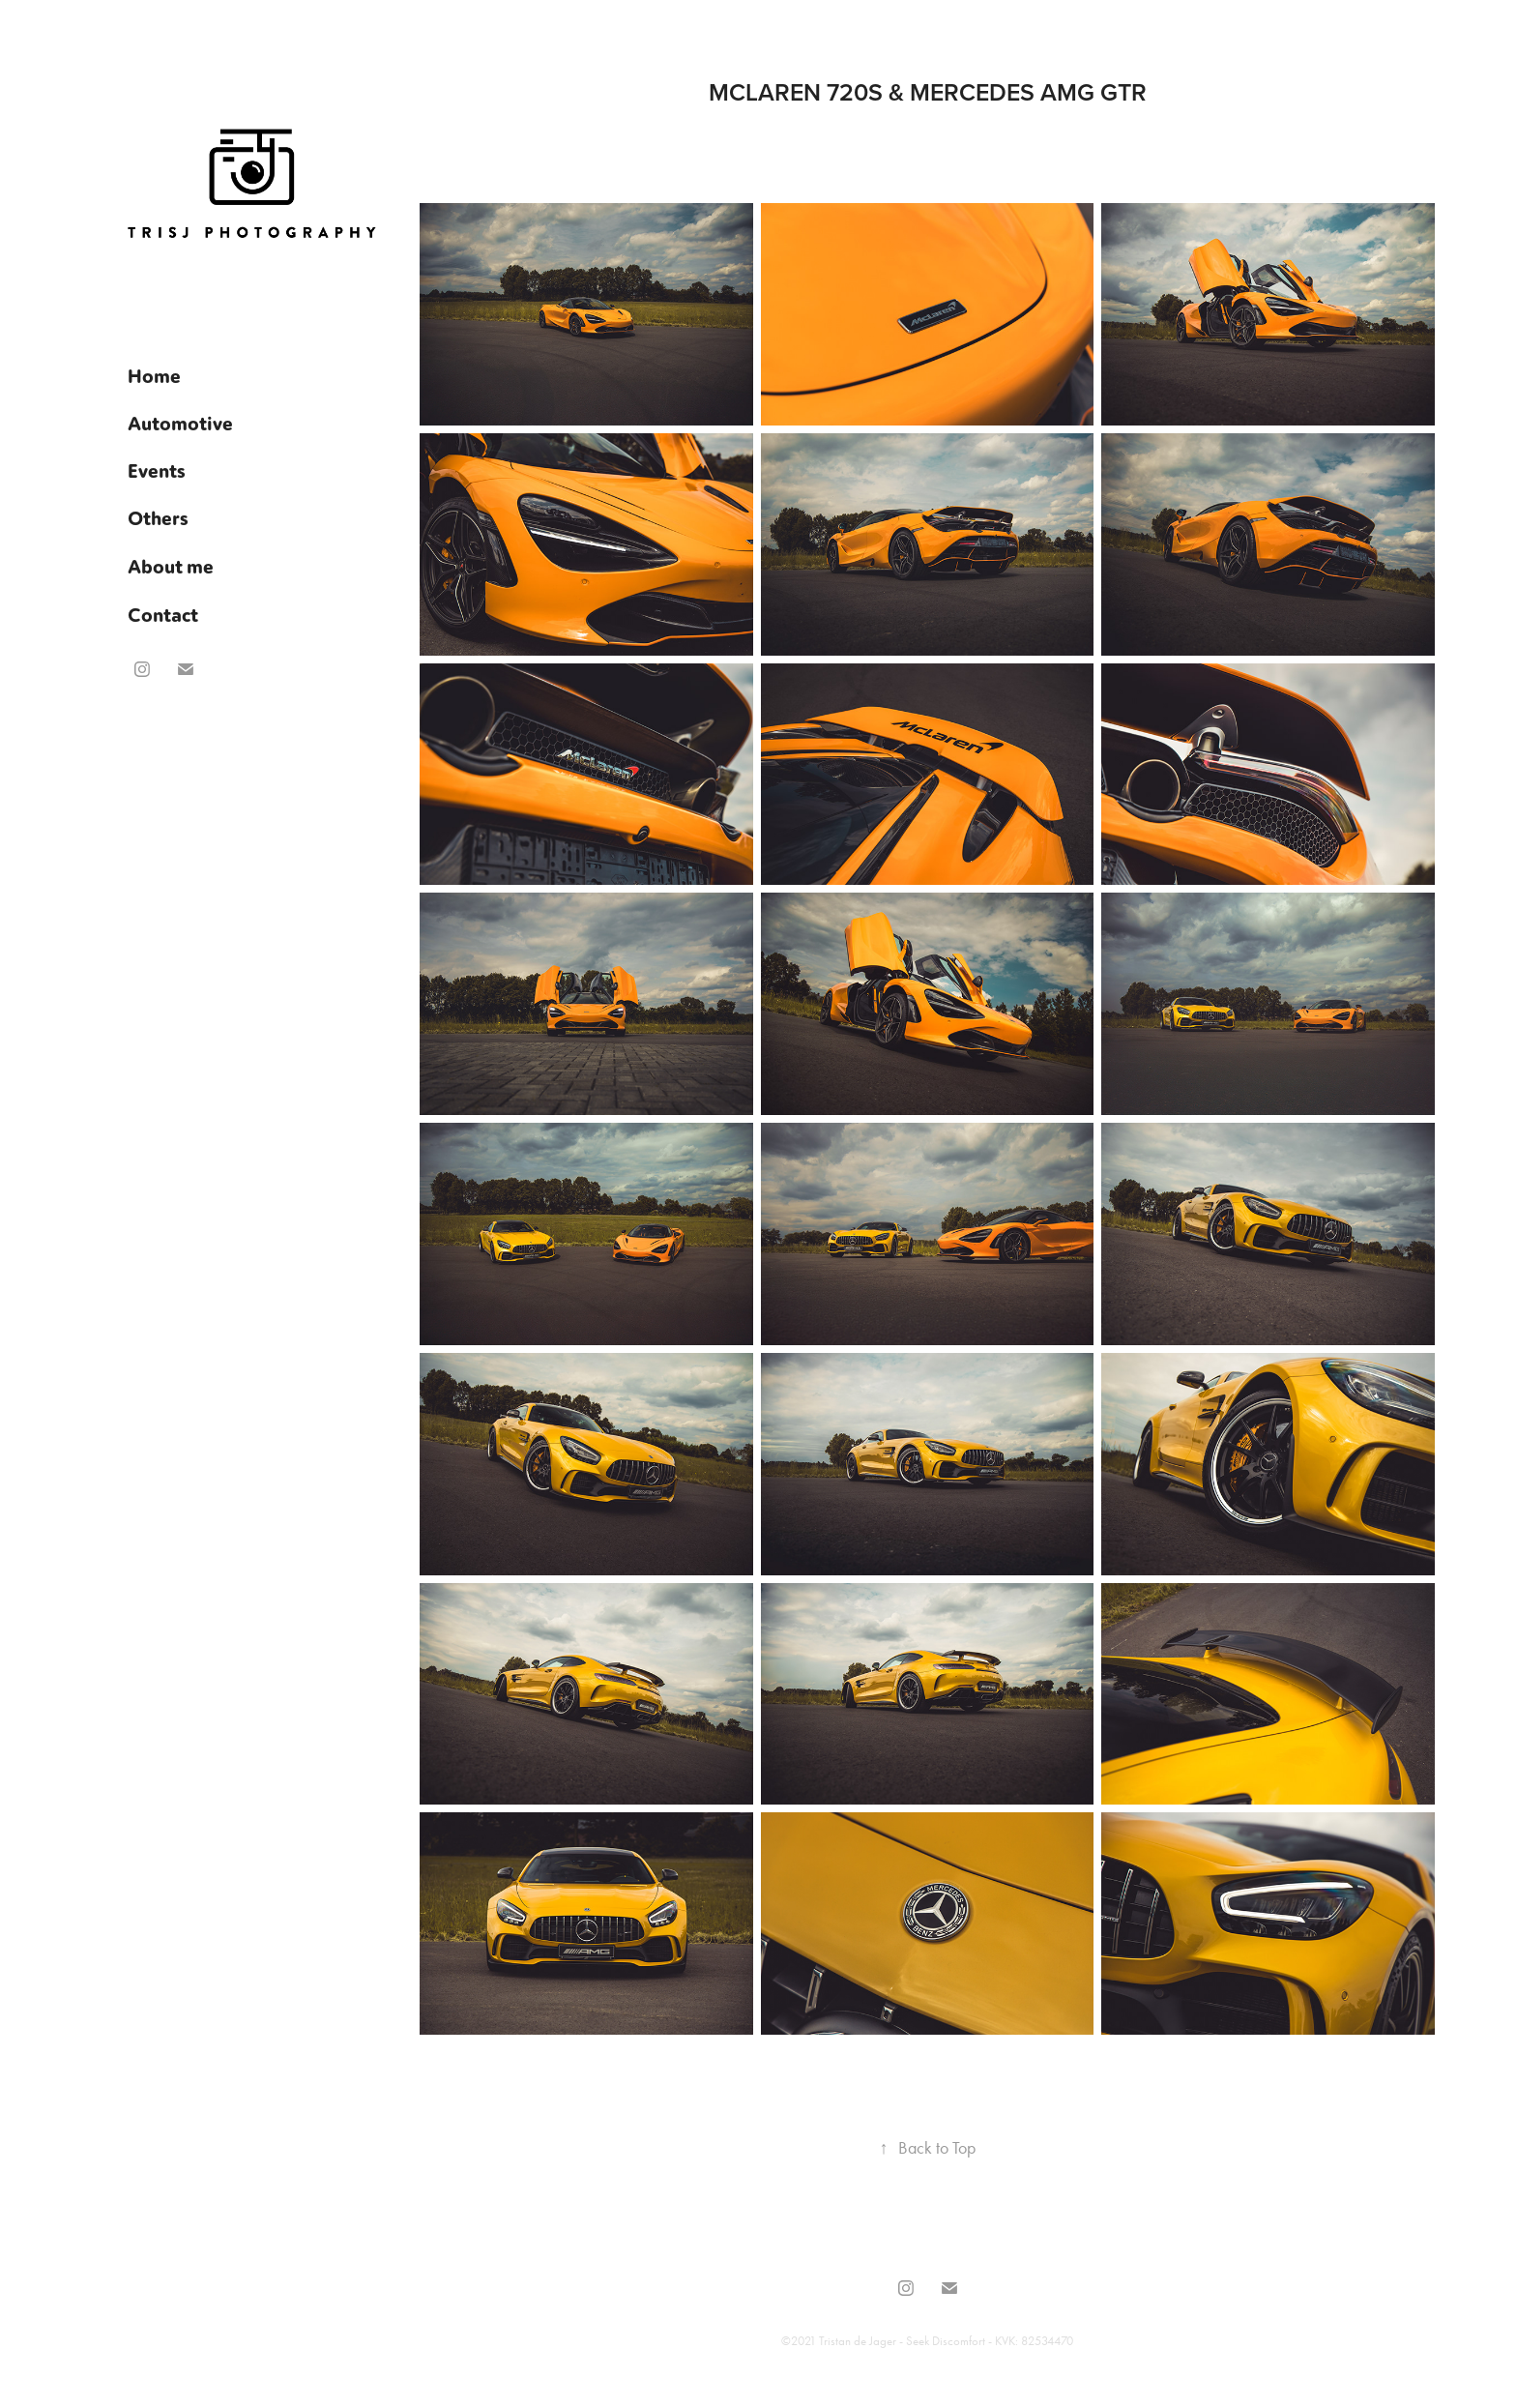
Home (154, 375)
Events (157, 470)
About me (171, 565)
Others (158, 517)
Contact (163, 614)
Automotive (180, 422)
